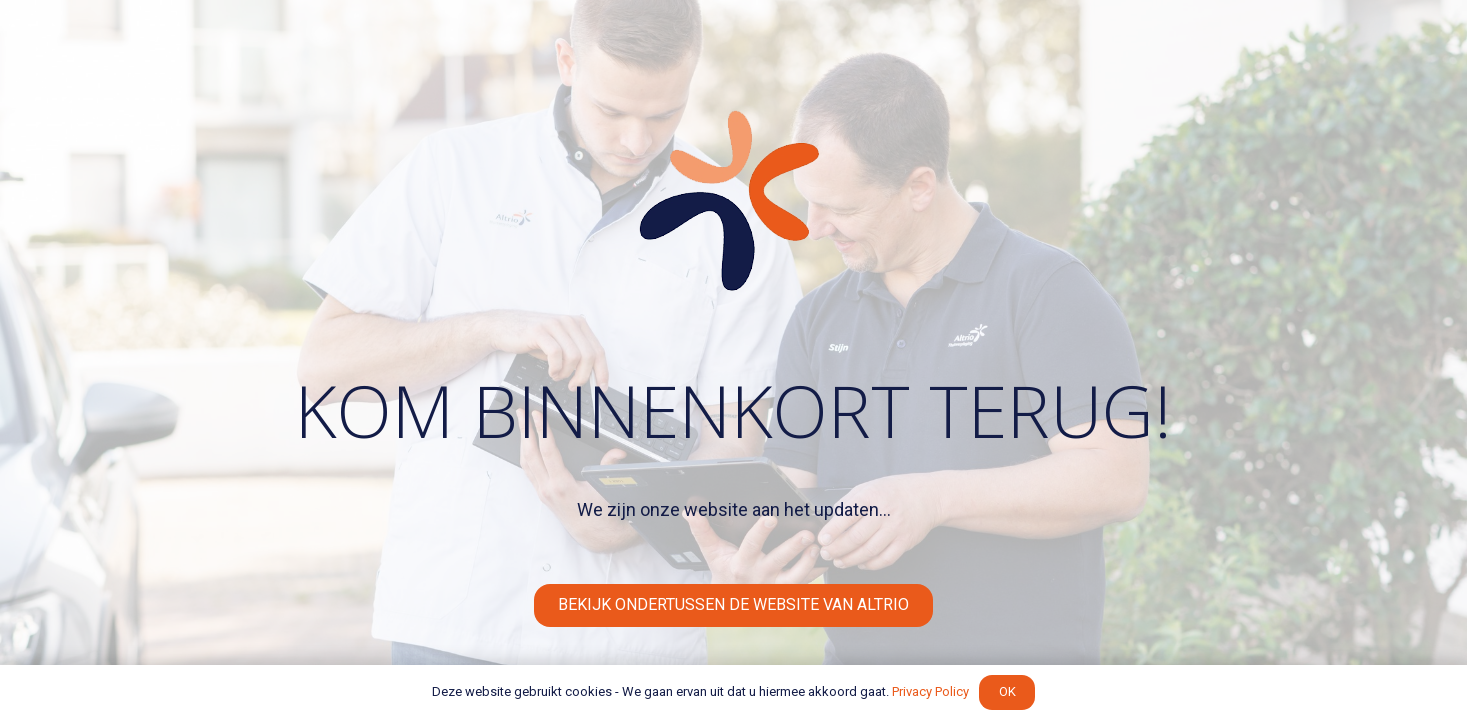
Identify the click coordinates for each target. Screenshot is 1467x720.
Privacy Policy (930, 691)
